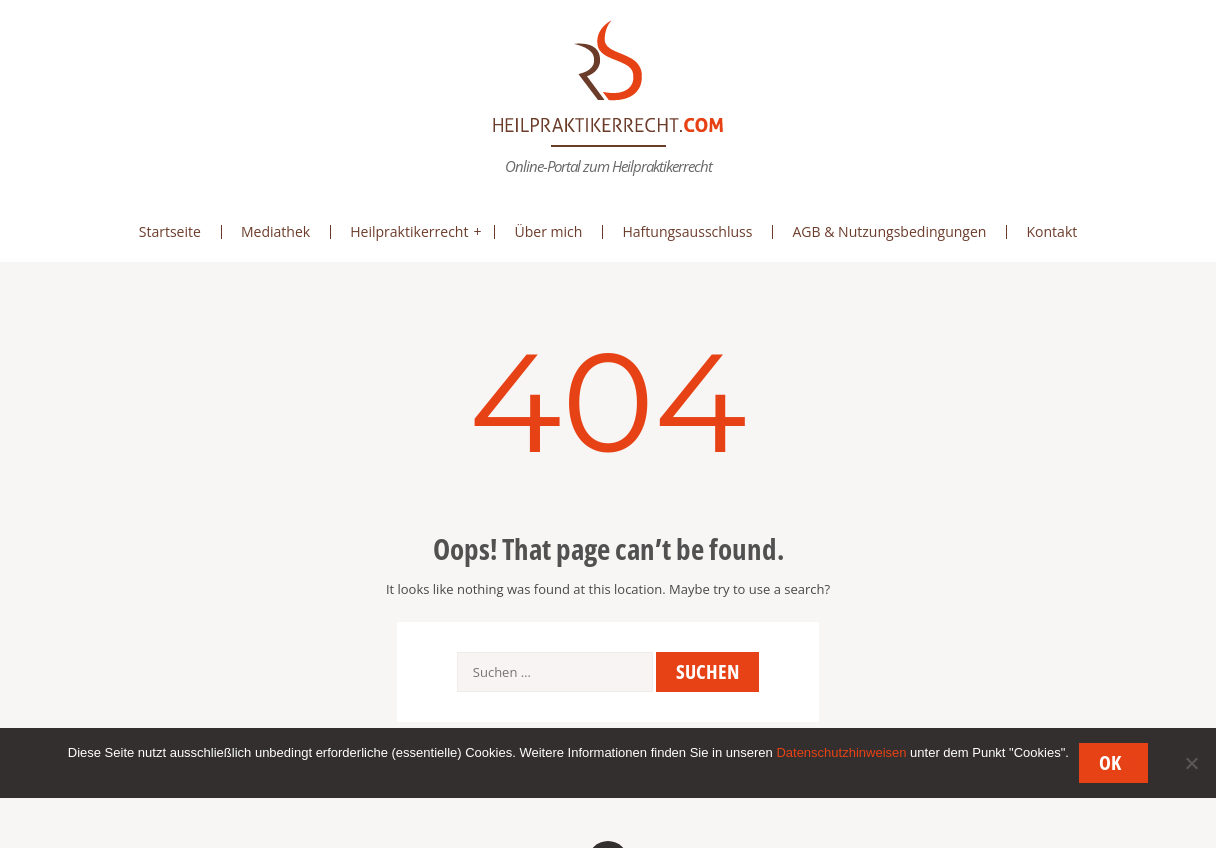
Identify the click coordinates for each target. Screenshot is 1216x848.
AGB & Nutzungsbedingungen (889, 231)
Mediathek (275, 231)
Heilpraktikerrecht (409, 231)
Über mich (548, 231)
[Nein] (1191, 763)
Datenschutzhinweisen (841, 752)
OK (1110, 762)
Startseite (170, 231)
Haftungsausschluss (687, 231)
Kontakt (1051, 231)
